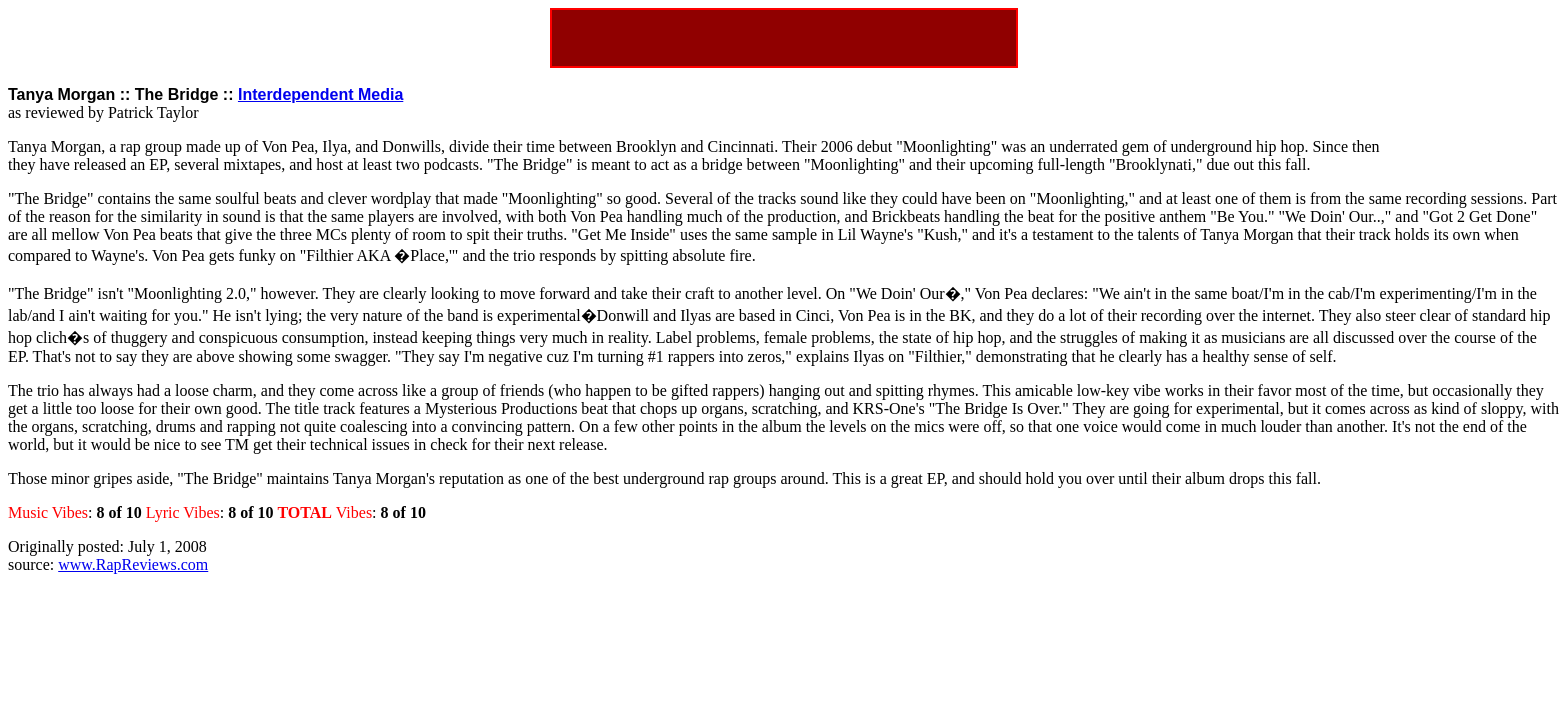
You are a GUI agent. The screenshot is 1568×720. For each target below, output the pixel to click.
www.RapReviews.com (133, 564)
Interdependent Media (320, 94)
